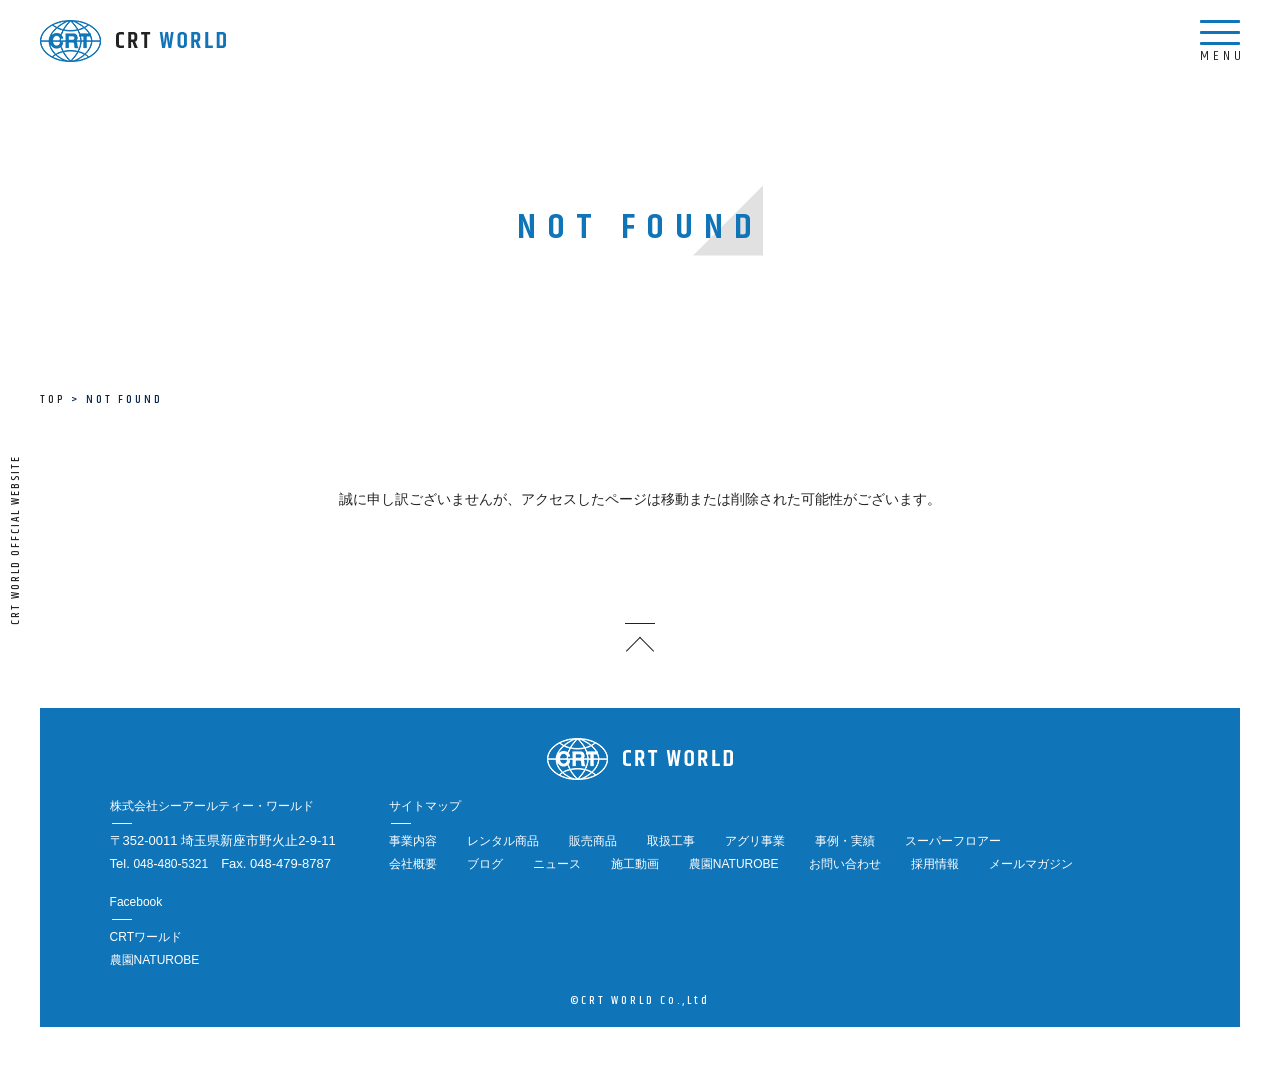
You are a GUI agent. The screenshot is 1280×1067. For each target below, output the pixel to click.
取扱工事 (671, 841)
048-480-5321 (170, 864)
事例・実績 (845, 841)
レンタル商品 (503, 841)
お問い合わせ (845, 864)
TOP (52, 399)
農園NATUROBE (734, 864)
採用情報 (935, 864)
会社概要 (413, 864)
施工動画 (635, 864)
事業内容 (413, 841)
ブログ (485, 864)
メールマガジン (1031, 864)
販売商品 (593, 841)
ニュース (557, 864)
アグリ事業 (755, 841)
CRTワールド (146, 937)
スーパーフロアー (953, 841)
